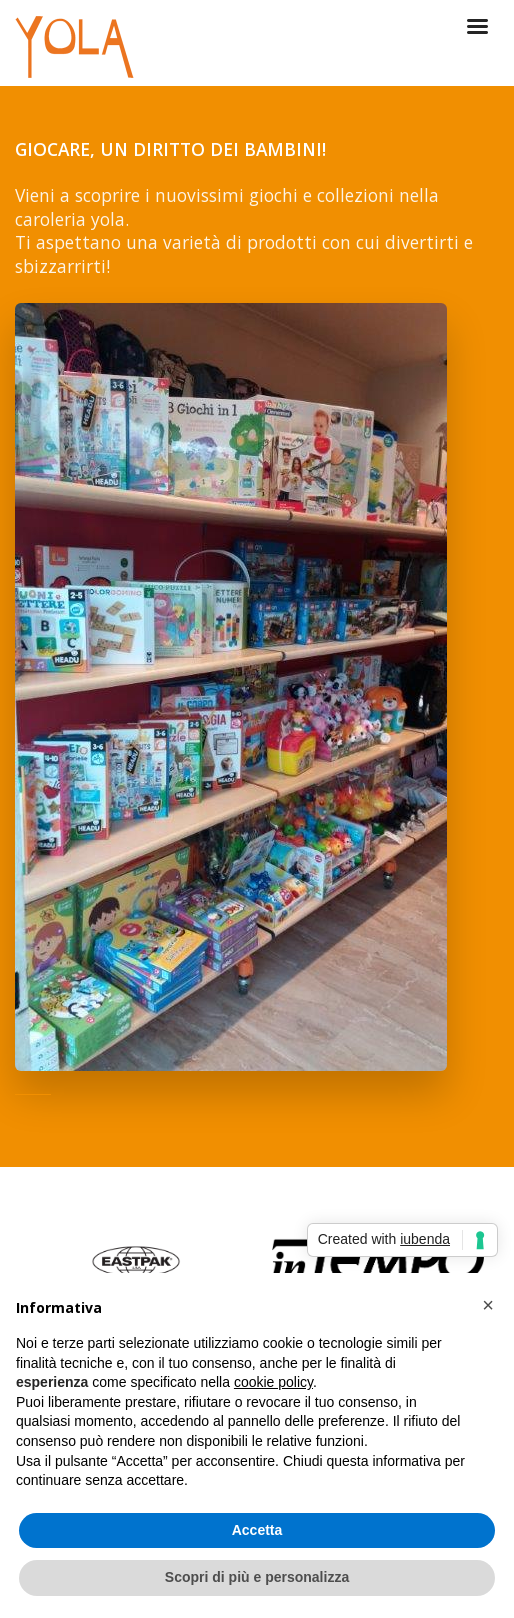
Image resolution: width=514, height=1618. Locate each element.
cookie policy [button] (273, 1382)
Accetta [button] (257, 1530)
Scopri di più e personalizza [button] (257, 1577)
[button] (488, 1305)
